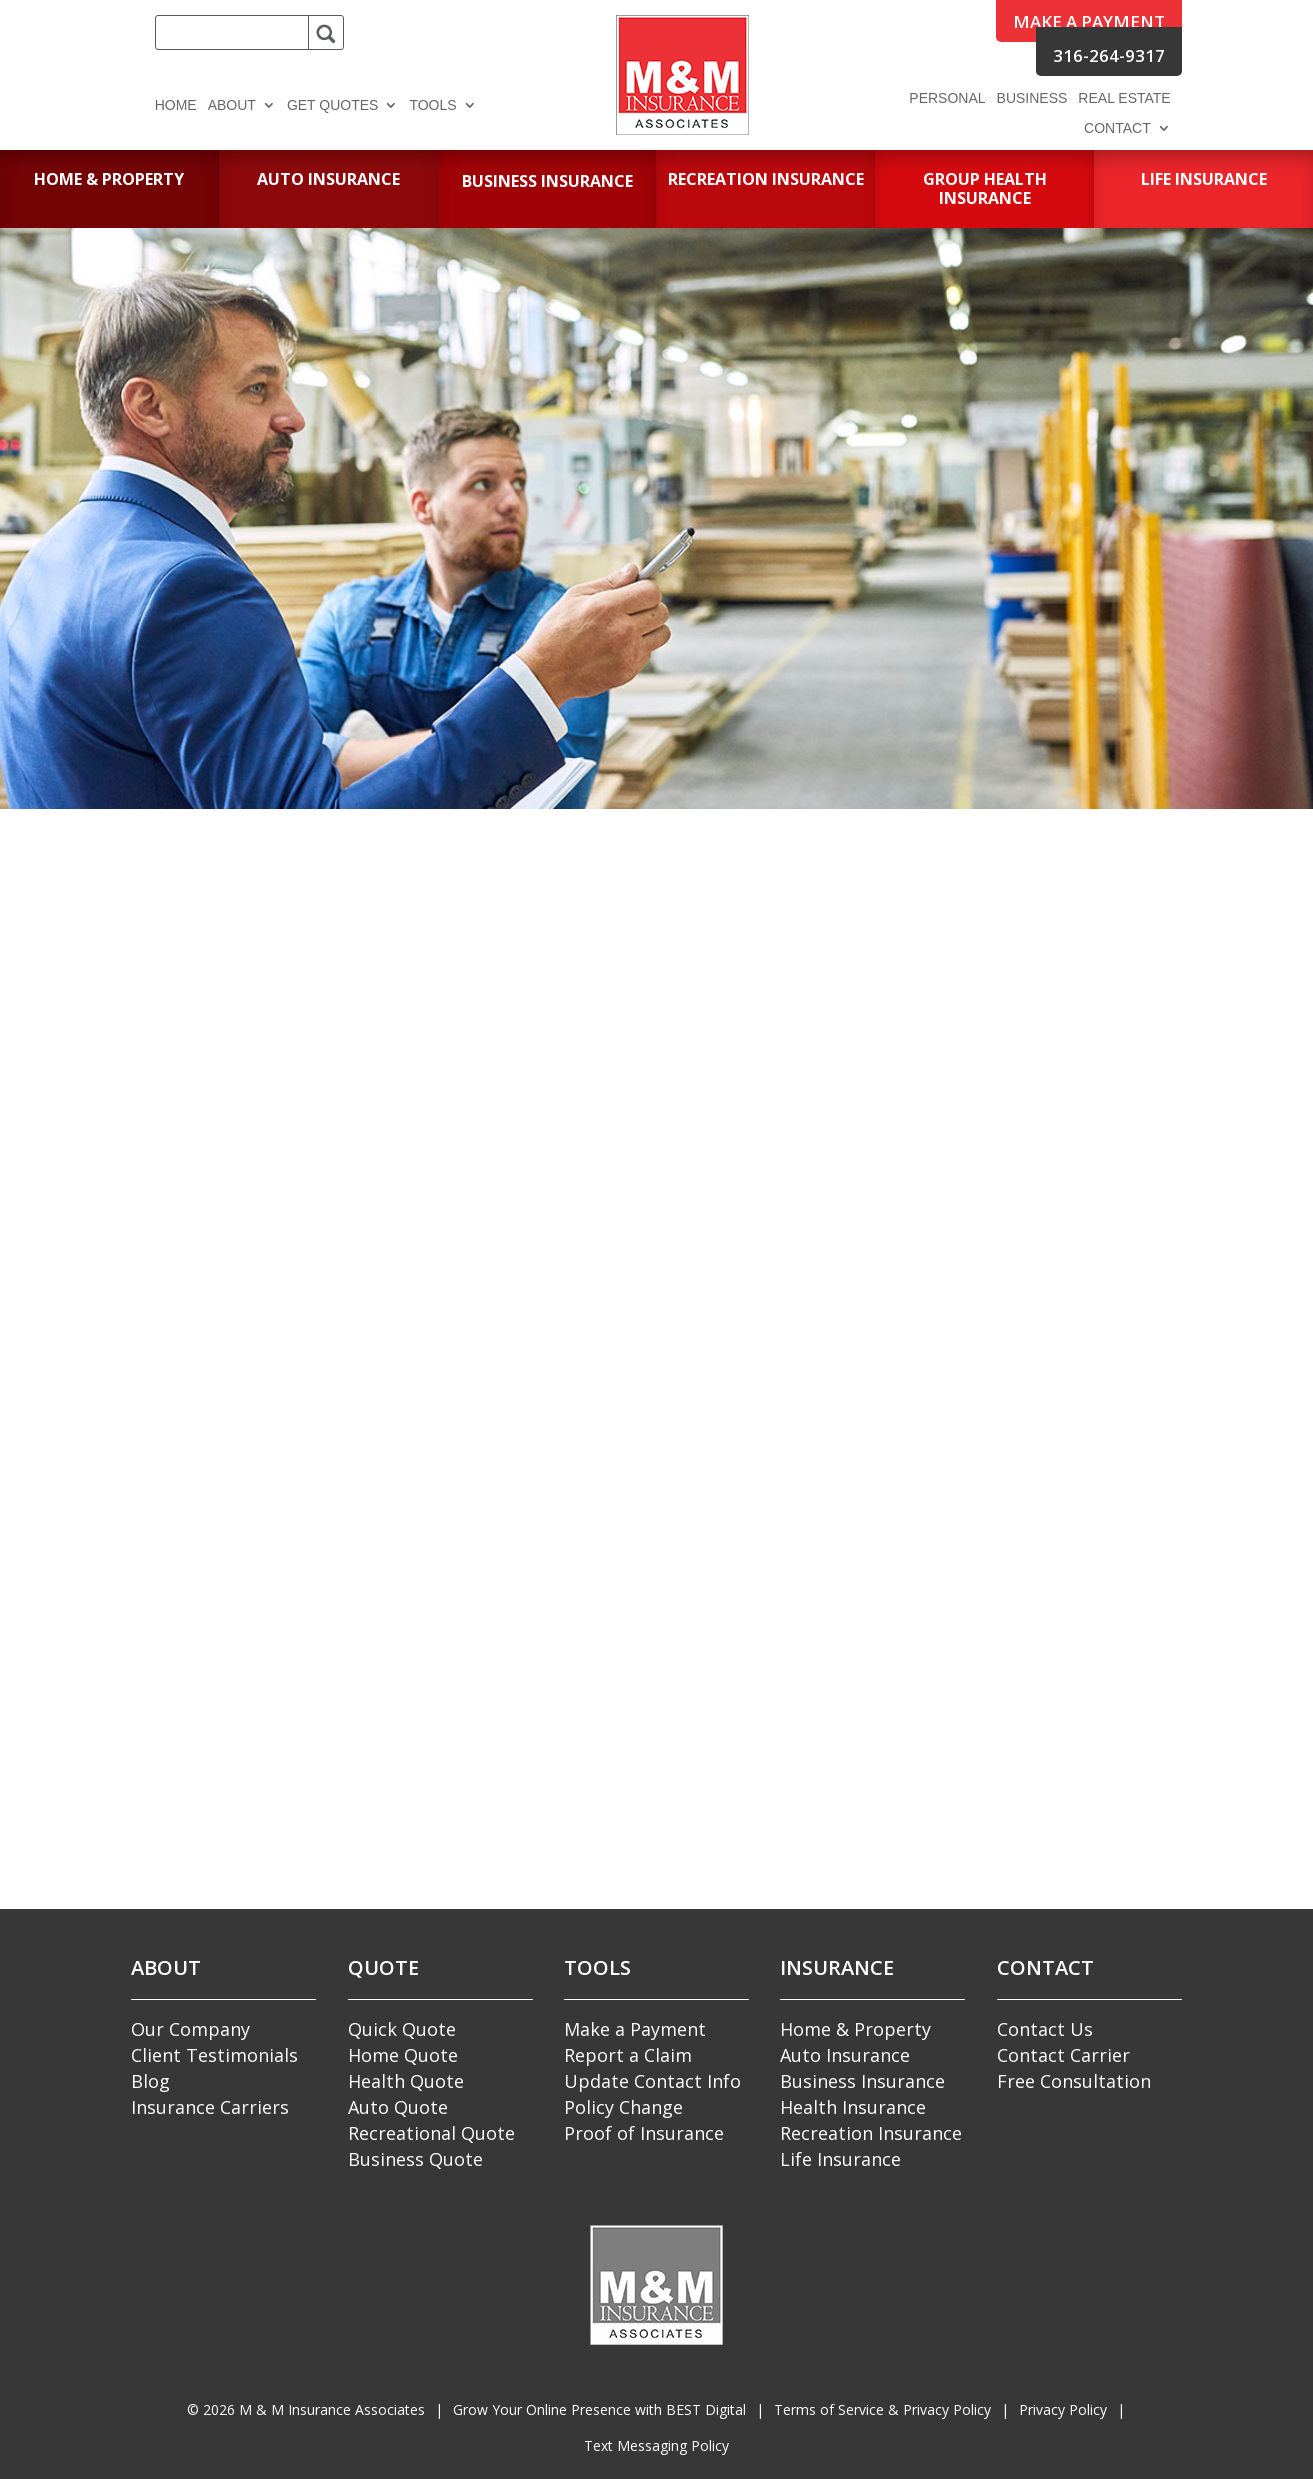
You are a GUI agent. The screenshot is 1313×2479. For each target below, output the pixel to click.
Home (176, 105)
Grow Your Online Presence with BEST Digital (599, 2409)
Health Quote (406, 2081)
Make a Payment (635, 2029)
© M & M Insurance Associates (306, 2409)
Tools (432, 105)
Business (1032, 98)
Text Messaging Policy (656, 2445)
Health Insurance (853, 2107)
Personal (947, 98)
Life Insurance (840, 2159)
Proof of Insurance (644, 2133)
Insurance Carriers (210, 2107)
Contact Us (1045, 2029)
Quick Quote (402, 2029)
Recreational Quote (431, 2133)
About (232, 105)
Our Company (190, 2029)
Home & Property (855, 2029)
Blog (150, 2081)
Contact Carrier (1063, 2055)
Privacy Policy (1063, 2409)
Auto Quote (398, 2107)
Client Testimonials (214, 2055)
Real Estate (1124, 98)
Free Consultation (1074, 2081)
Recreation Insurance (871, 2133)
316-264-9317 (1109, 55)
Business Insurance (862, 2081)
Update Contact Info (652, 2081)
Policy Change (623, 2107)
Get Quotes (333, 105)
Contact (1117, 128)
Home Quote (403, 2055)
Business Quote (415, 2159)
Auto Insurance (845, 2055)
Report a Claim (628, 2055)
